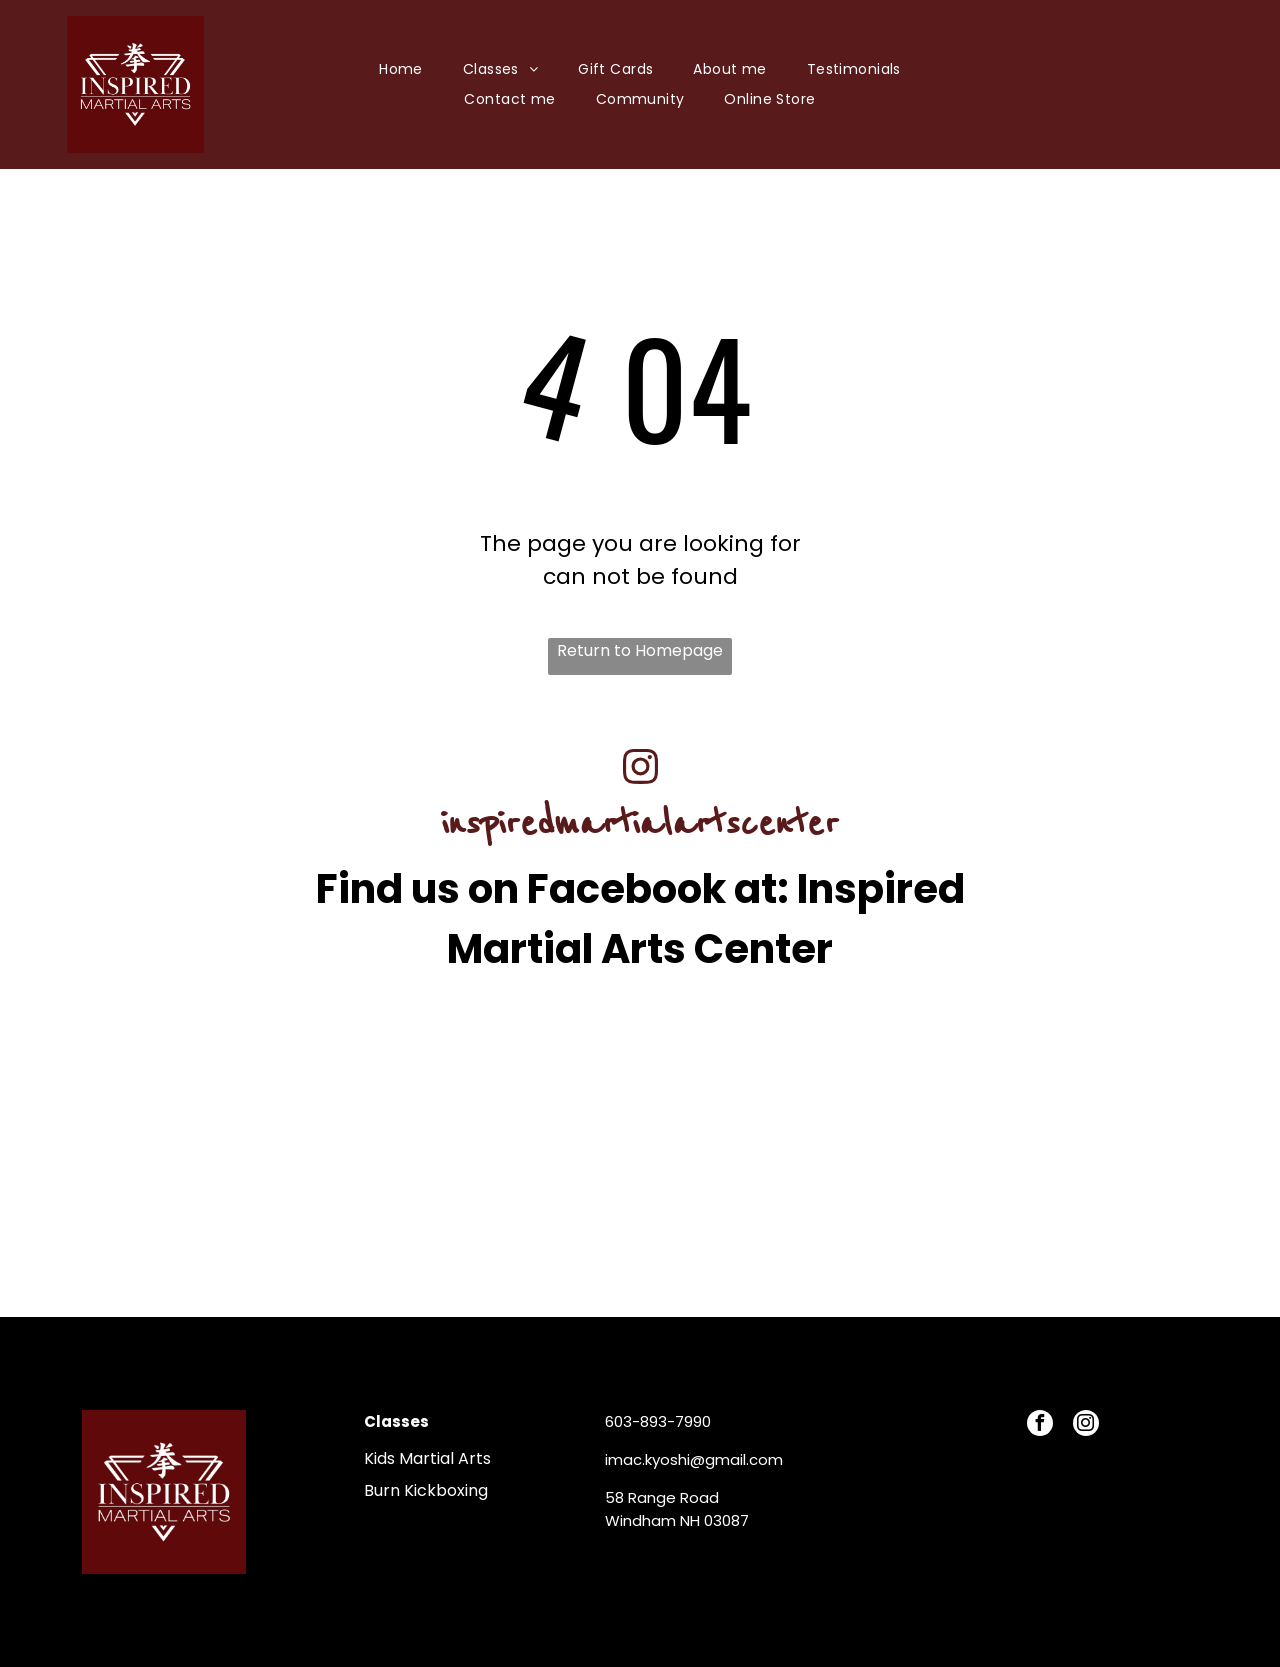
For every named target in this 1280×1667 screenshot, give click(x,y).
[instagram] (1086, 1425)
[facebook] (1040, 1425)
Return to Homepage (640, 650)
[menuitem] (401, 69)
